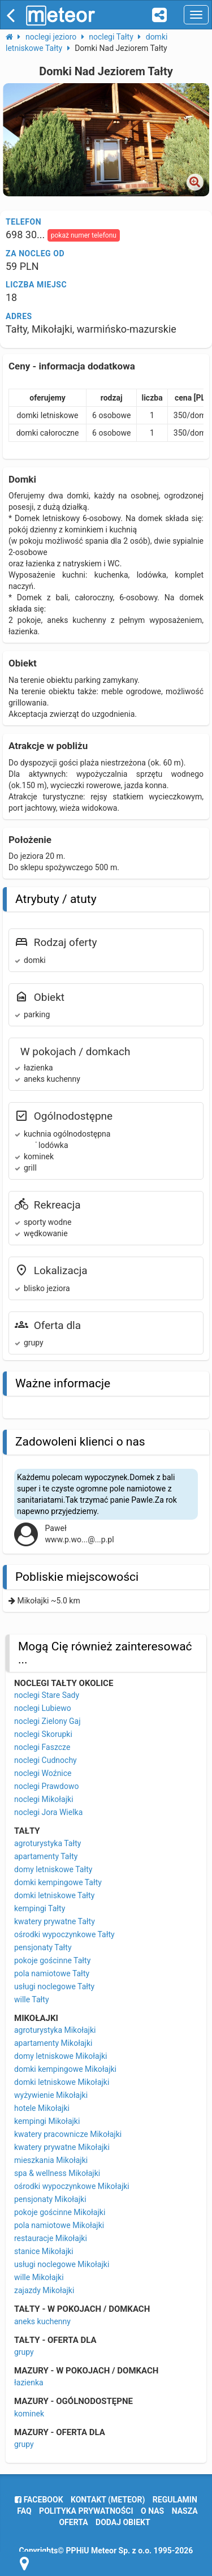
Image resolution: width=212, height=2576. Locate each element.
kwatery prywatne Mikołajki (62, 2147)
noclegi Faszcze (42, 1747)
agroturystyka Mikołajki (55, 2030)
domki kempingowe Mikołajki (65, 2069)
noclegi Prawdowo (46, 1786)
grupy (24, 2351)
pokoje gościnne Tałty (52, 1960)
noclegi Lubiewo (42, 1708)
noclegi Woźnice (43, 1773)
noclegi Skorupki (43, 1734)
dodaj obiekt (123, 2522)
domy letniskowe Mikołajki (60, 2056)
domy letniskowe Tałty (53, 1869)
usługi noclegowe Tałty (54, 1986)
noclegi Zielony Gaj (47, 1721)
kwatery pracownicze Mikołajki (68, 2134)
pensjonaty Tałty (43, 1947)
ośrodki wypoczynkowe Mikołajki (71, 2186)
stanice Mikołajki (43, 2251)
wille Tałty (31, 1999)
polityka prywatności (86, 2510)
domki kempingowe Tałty (58, 1882)
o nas (152, 2510)
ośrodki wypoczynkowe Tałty (64, 1934)
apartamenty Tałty (45, 1856)
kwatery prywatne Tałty (54, 1921)
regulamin (175, 2499)
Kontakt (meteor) (108, 2499)
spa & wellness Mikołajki (57, 2173)
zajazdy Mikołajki (44, 2290)
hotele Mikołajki (42, 2108)
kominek (29, 2413)
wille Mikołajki (39, 2277)
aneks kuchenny (42, 2321)
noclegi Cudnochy (45, 1760)
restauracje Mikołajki (50, 2238)
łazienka (29, 2382)
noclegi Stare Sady (46, 1695)
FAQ (24, 2510)
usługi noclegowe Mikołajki (61, 2264)
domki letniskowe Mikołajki (61, 2082)
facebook (39, 2499)
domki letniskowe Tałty (54, 1895)
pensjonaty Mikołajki (50, 2199)
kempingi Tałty (39, 1908)
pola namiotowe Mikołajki (59, 2225)
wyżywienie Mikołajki (51, 2095)
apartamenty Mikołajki (53, 2043)
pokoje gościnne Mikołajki (59, 2212)
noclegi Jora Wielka (48, 1812)
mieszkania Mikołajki (51, 2160)
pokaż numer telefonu (83, 235)
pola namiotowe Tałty (51, 1973)
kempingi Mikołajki (47, 2121)
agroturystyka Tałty (47, 1843)
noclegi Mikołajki (43, 1799)
